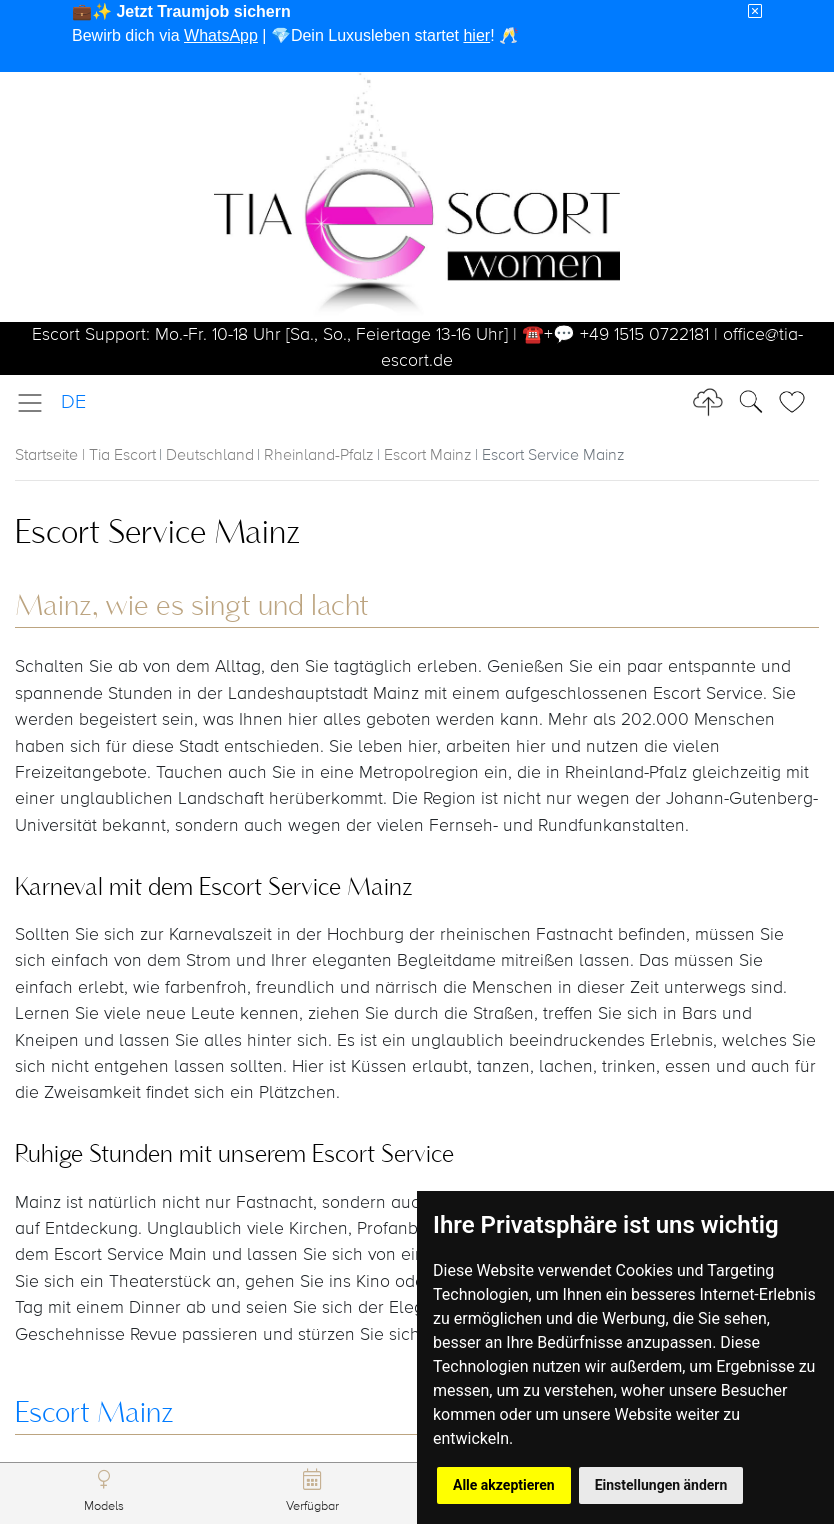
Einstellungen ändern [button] (661, 1485)
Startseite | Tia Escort (85, 456)
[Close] (755, 12)
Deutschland (210, 456)
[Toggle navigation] (36, 403)
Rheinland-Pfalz (319, 456)
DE (73, 402)
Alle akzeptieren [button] (504, 1485)
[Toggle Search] (798, 402)
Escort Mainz (428, 456)
